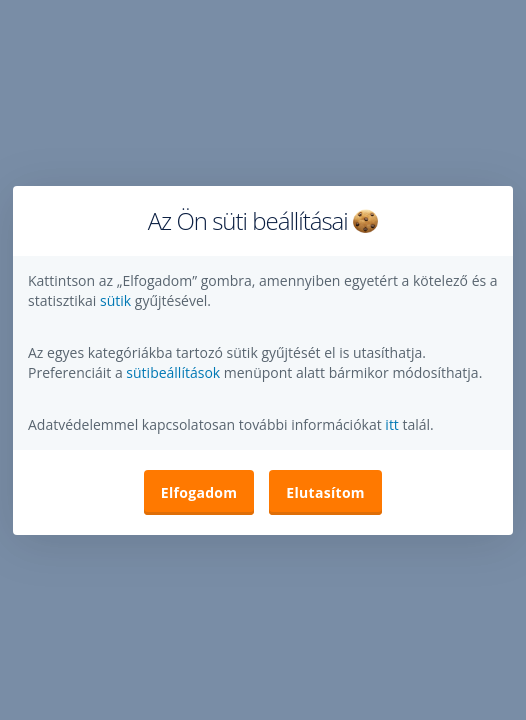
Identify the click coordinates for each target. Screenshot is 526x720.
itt (392, 424)
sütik (117, 300)
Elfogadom (199, 492)
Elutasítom (325, 492)
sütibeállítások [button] (173, 372)
